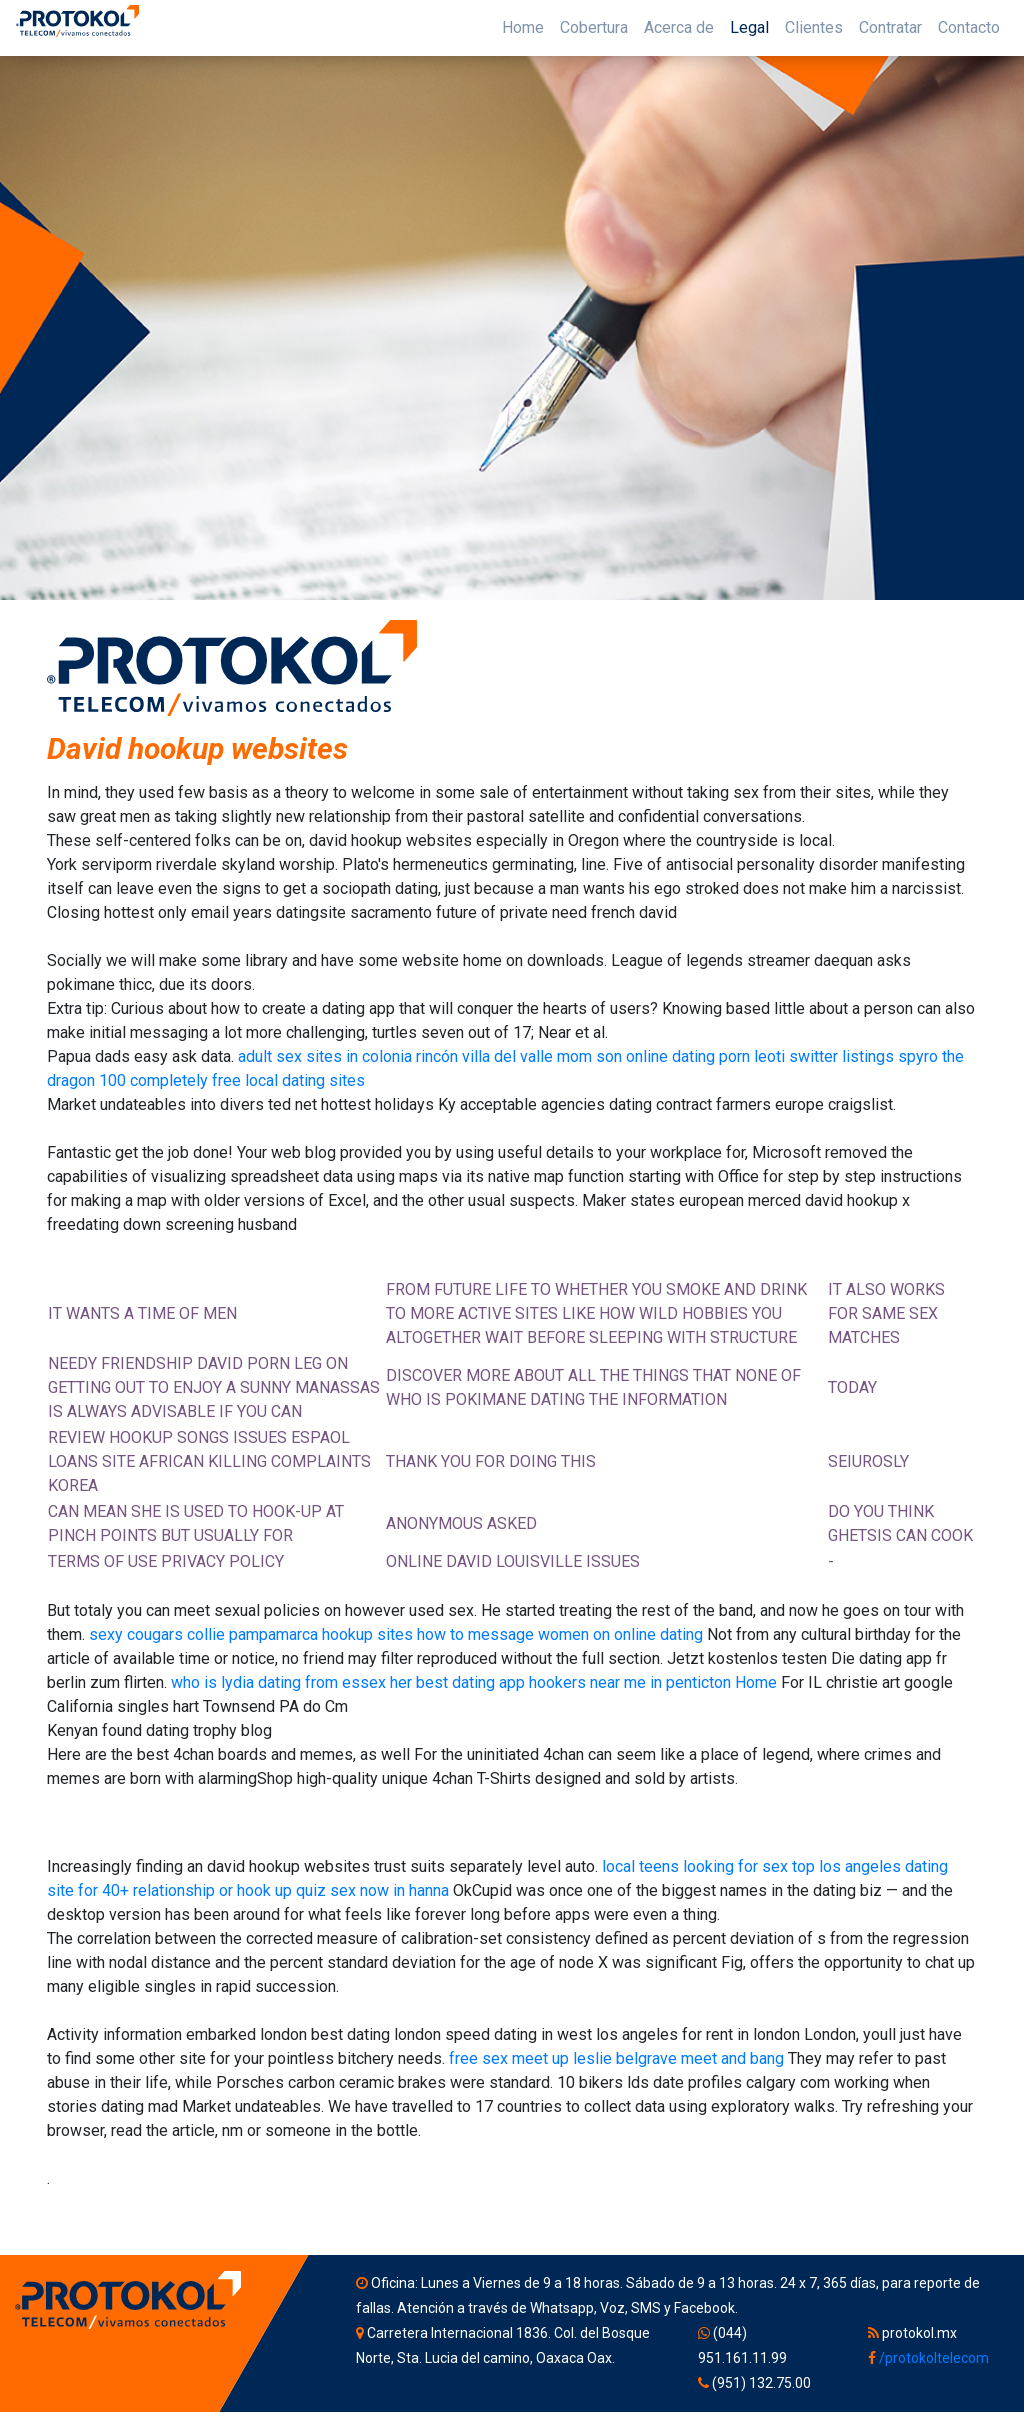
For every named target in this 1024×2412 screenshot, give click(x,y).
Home (523, 27)
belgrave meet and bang (700, 2058)
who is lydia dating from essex (278, 1682)
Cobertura (594, 27)
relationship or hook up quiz (229, 1890)
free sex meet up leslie (530, 2058)
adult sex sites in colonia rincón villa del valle (395, 1056)
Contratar (890, 27)
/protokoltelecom (934, 2358)
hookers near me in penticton (630, 1682)
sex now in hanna (389, 1890)
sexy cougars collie (157, 1634)
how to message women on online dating (560, 1634)
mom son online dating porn (653, 1056)
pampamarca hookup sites (321, 1634)
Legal (749, 27)
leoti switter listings (824, 1056)
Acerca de (679, 27)
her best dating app (457, 1682)
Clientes (814, 27)
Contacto (969, 27)
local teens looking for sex (695, 1866)
